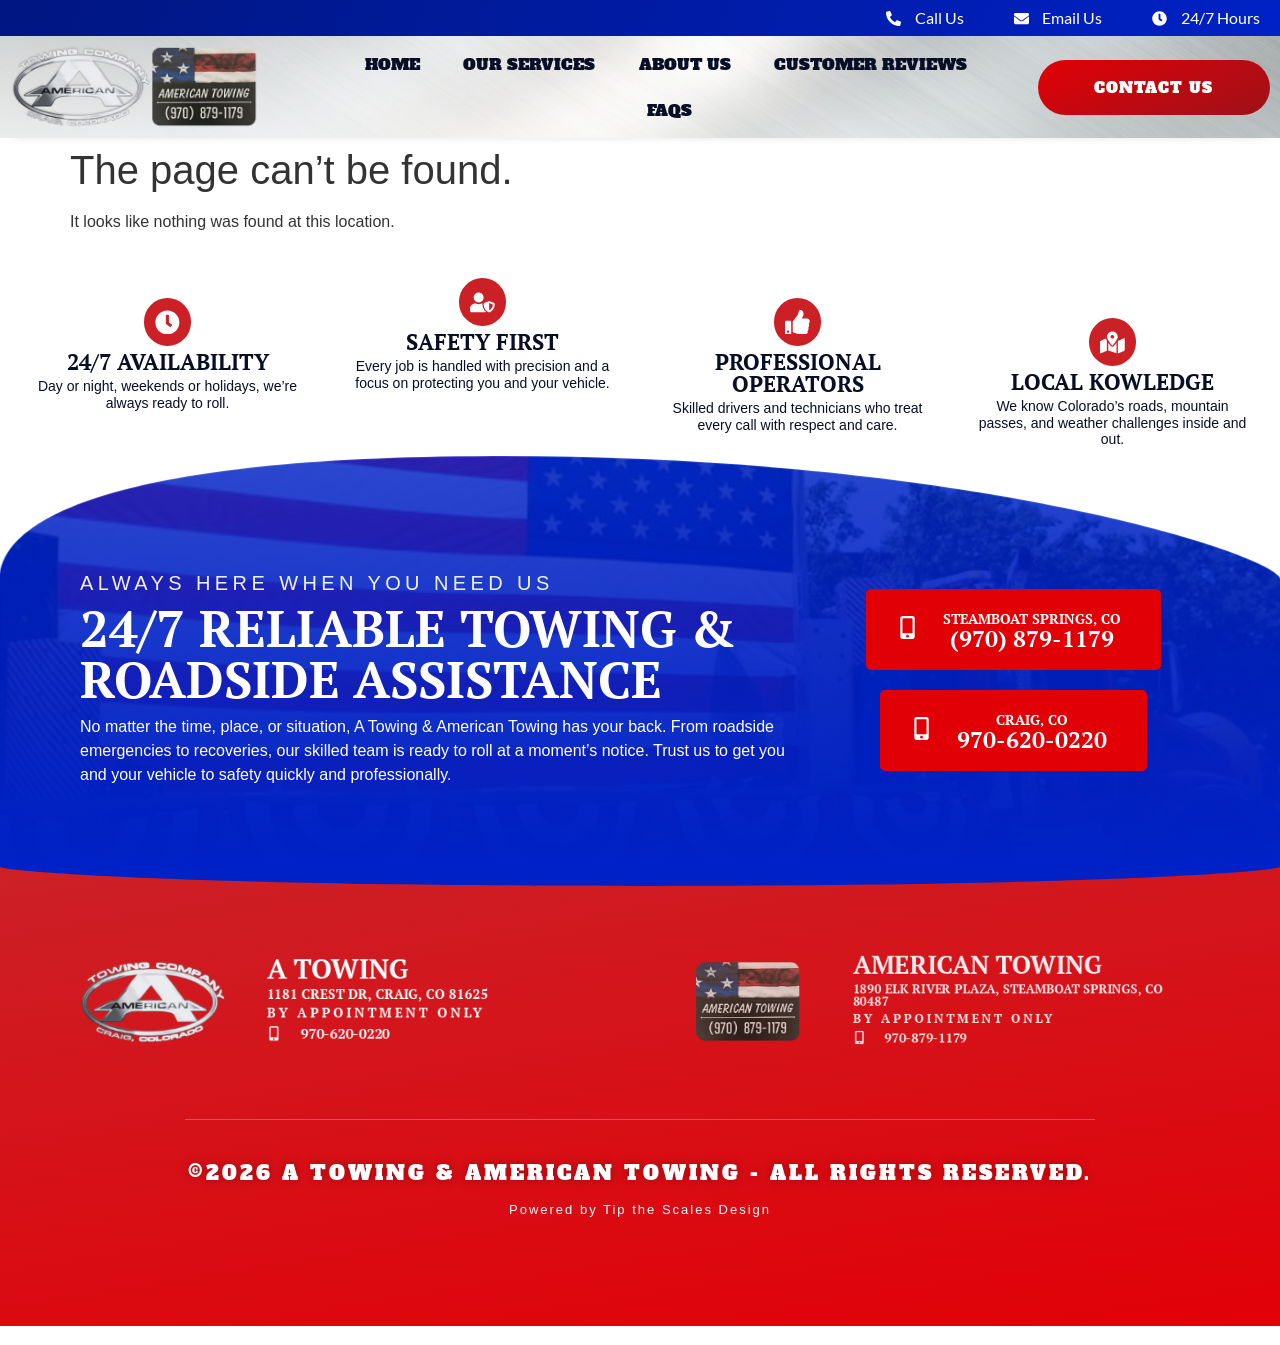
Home (392, 67)
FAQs (669, 113)
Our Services (529, 67)
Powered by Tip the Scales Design (640, 1228)
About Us (685, 67)
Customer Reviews (870, 67)
